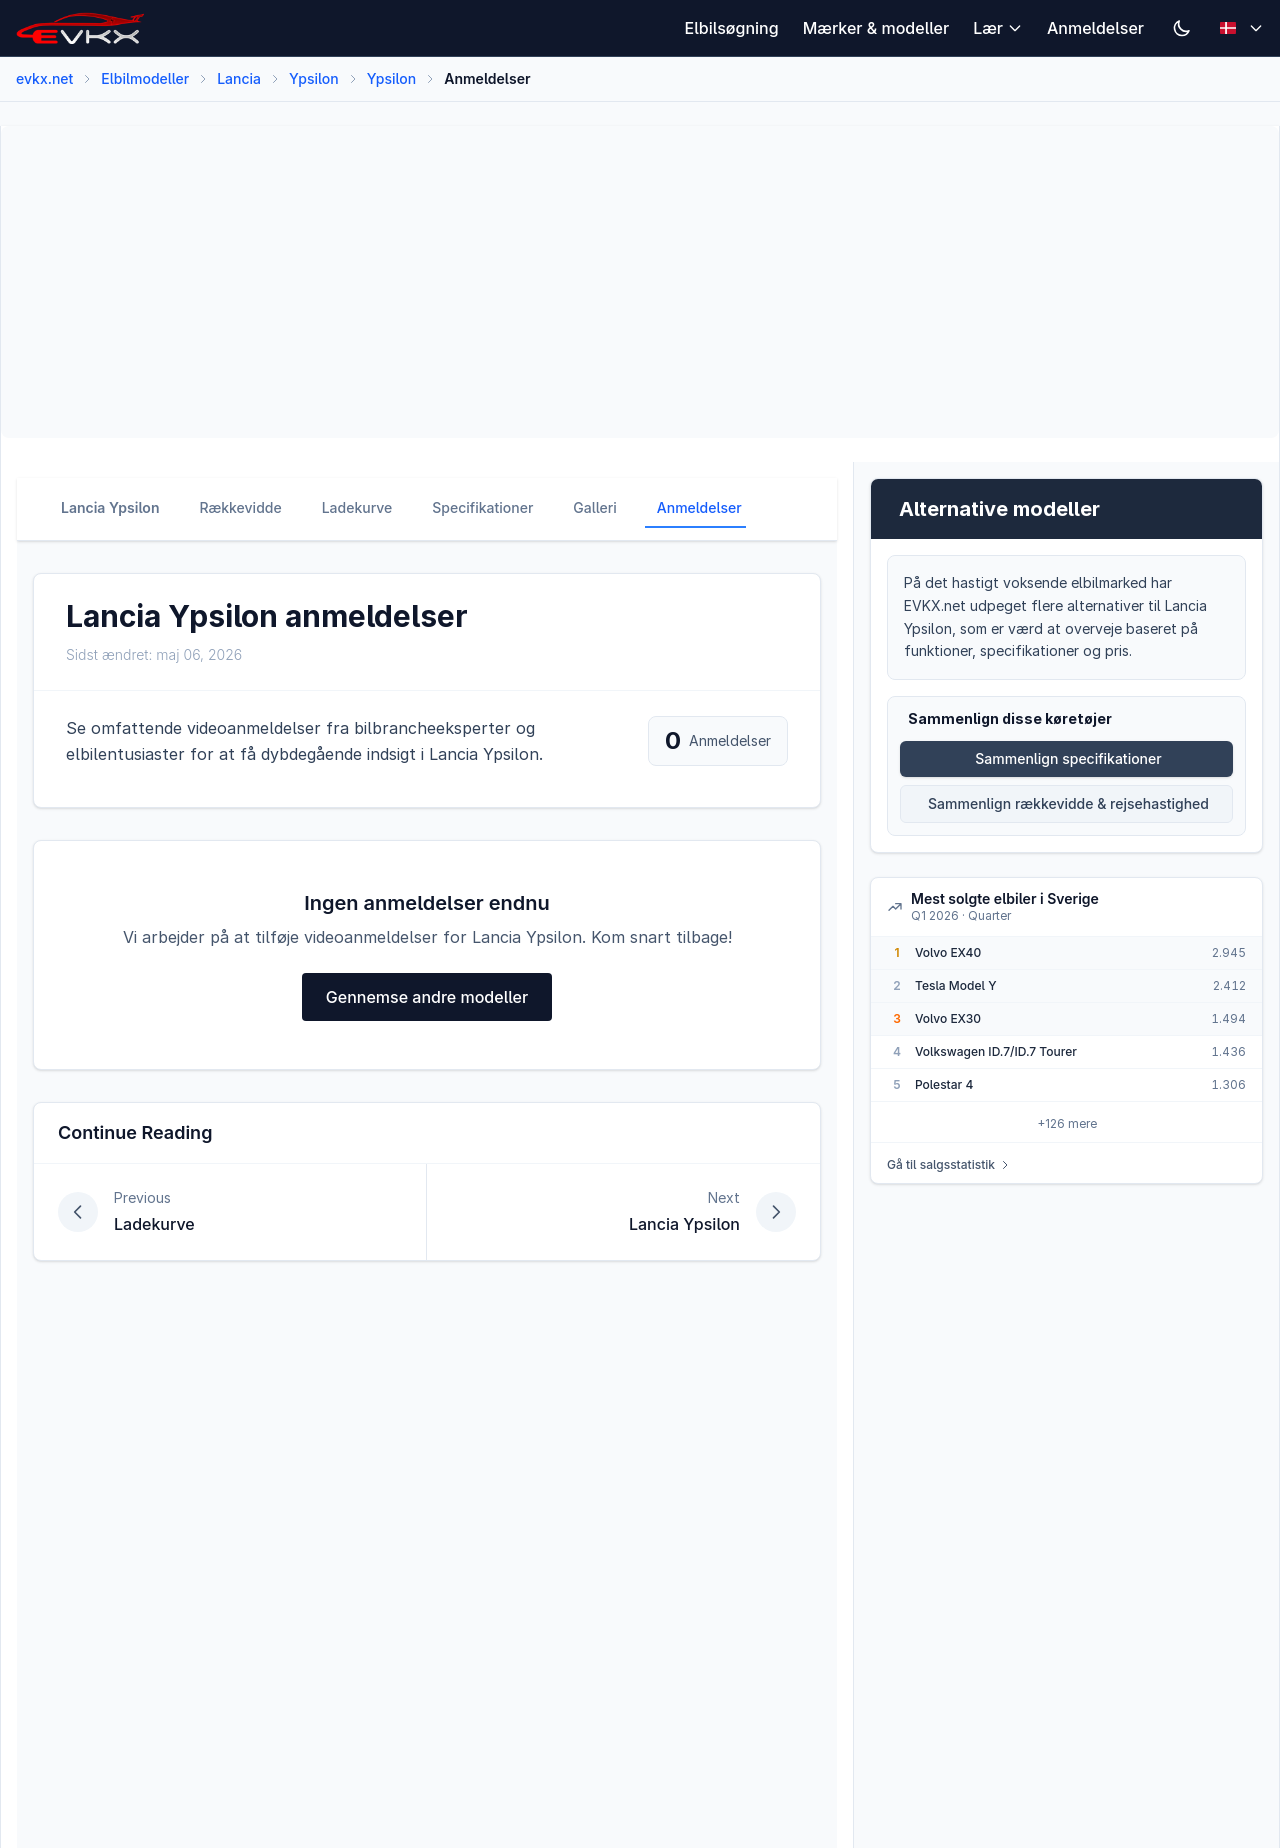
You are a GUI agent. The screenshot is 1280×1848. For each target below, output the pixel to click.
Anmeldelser (1095, 28)
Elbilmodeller (145, 78)
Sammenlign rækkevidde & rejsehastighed (1068, 803)
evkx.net (44, 78)
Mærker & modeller (876, 28)
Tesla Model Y (956, 985)
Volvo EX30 (948, 1018)
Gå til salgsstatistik (949, 1164)
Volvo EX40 (948, 952)
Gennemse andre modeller (427, 997)
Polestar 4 (944, 1084)
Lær (998, 28)
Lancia (239, 78)
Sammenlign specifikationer (1068, 758)
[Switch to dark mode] (1182, 28)
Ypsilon (314, 78)
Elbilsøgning (732, 28)
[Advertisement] (617, 282)
